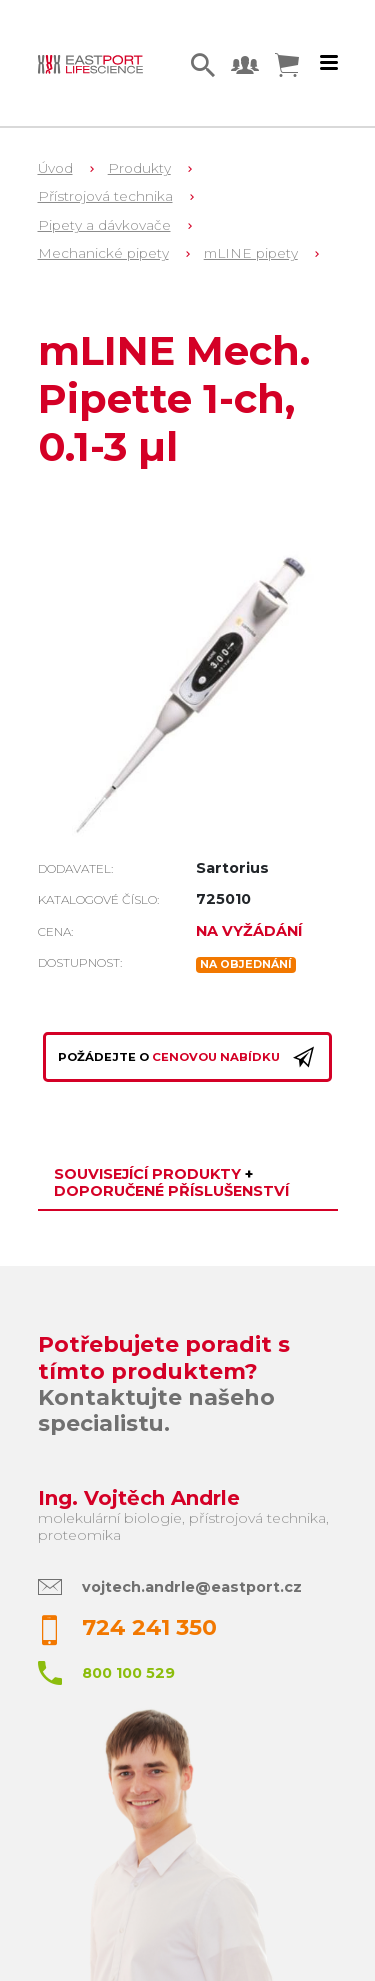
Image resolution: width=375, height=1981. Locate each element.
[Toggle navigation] (329, 63)
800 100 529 (128, 1673)
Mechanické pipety (103, 253)
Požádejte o (187, 1057)
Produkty (139, 168)
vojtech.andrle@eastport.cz (192, 1587)
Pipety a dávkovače (104, 225)
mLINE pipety (251, 253)
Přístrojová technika (105, 196)
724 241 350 (149, 1627)
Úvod (55, 168)
